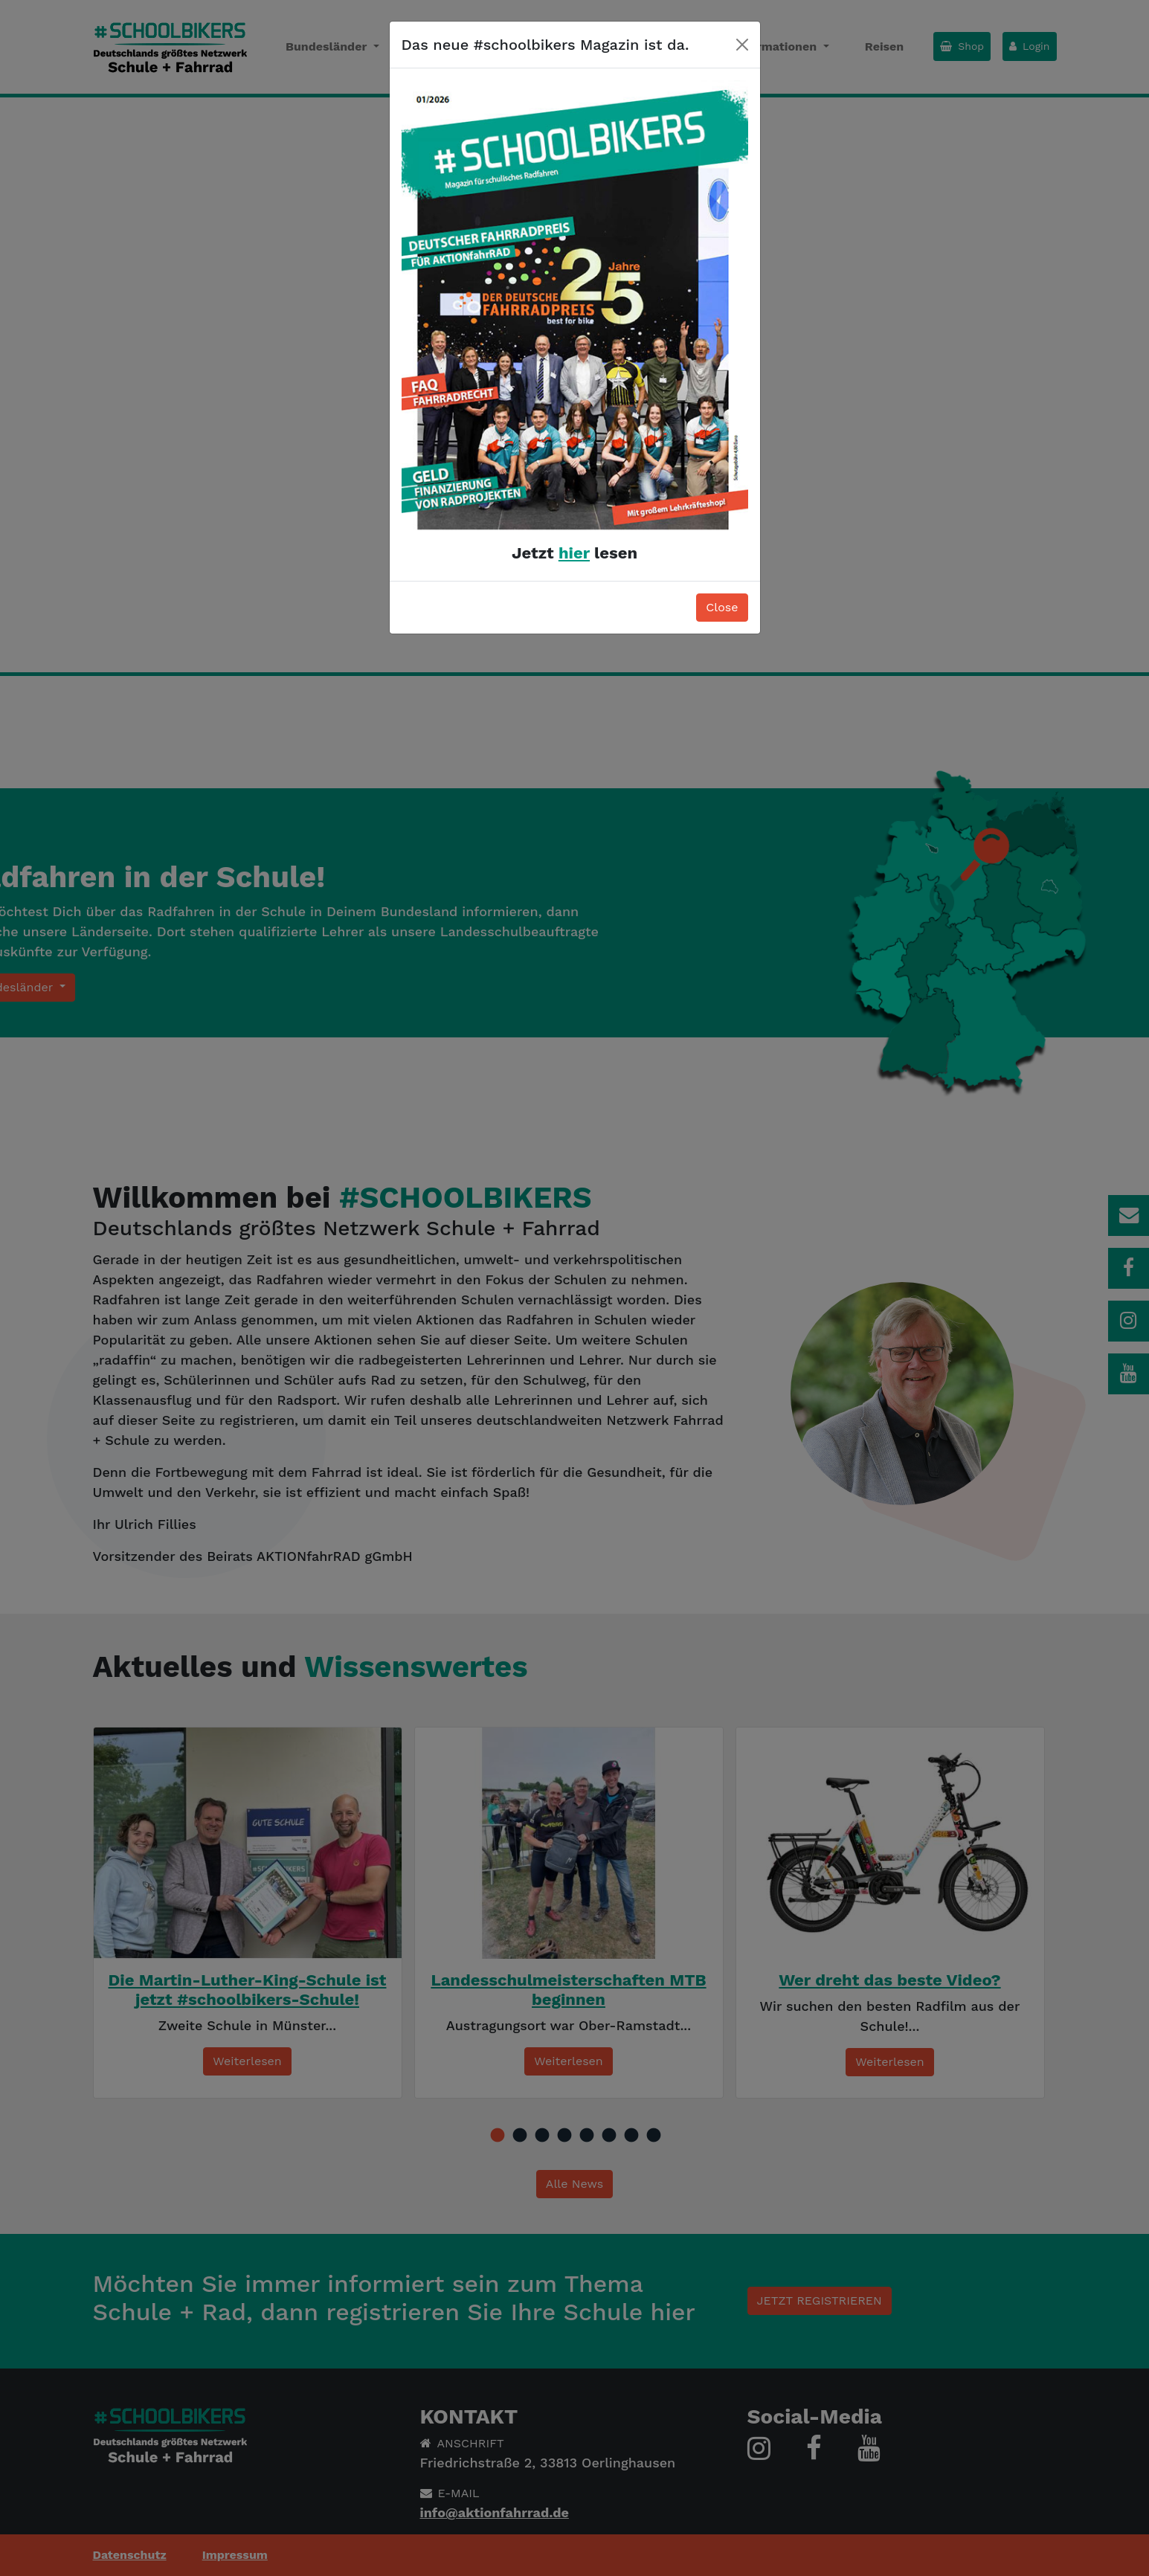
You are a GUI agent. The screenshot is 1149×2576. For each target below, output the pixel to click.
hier (574, 553)
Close (722, 607)
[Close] (742, 45)
